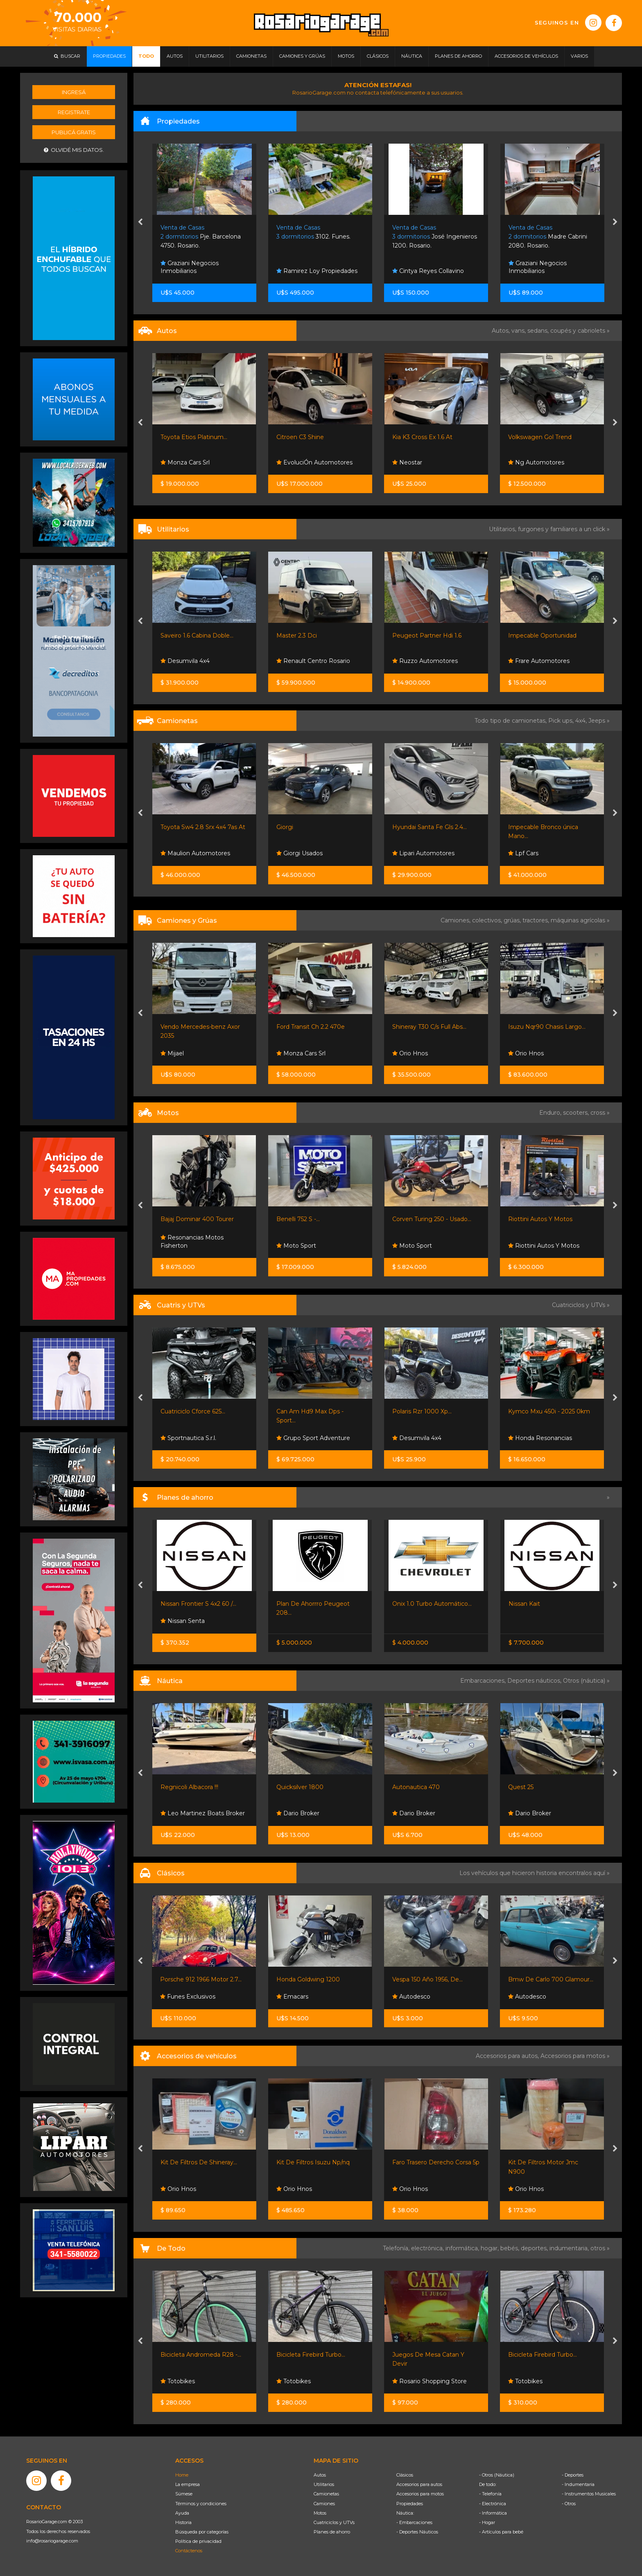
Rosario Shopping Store (429, 2381)
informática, (463, 2248)
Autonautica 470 (416, 1787)
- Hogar (487, 2522)
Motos (320, 2513)
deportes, (535, 2248)
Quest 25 (520, 1787)
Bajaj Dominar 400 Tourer (197, 1219)
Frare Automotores (539, 661)
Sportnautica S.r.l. (188, 1438)
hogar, (490, 2248)
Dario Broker (297, 1813)
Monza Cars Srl (185, 462)
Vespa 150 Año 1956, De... (427, 1979)
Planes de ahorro (332, 2532)
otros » (600, 2248)
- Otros (569, 2503)
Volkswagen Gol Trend (540, 437)
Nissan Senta (182, 1621)
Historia (183, 2522)
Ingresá (74, 92)
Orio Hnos (410, 1053)
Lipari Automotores (423, 853)
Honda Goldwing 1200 (308, 1979)
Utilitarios (324, 2484)
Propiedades (409, 2503)
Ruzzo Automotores (425, 661)
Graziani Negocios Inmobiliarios (189, 267)
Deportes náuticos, (535, 1680)
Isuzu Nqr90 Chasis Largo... (546, 1026)
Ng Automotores (536, 462)
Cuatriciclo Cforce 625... (192, 1411)
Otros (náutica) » (586, 1680)
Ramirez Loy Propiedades (316, 271)
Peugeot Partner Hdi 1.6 (426, 635)
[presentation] (140, 222)
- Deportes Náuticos (417, 2532)
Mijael (172, 1053)
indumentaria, (569, 2248)
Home (181, 2475)
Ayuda (182, 2513)
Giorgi (284, 827)
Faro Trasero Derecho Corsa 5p (435, 2162)
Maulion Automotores (195, 853)
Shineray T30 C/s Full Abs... (429, 1026)
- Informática (493, 2513)
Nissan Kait (524, 1603)
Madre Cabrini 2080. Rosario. (548, 237)
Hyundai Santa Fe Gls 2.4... (429, 827)
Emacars (292, 1996)
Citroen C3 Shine (300, 437)
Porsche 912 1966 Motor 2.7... (201, 1979)
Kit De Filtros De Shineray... (198, 2162)
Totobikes (177, 2381)
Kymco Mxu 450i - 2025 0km (549, 1411)
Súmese (183, 2494)
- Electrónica (492, 2503)
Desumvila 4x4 (185, 661)
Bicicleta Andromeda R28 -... (200, 2354)
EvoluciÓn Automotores (314, 462)
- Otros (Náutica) (496, 2475)
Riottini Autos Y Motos (540, 1219)
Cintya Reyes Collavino (428, 271)
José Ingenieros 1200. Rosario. (434, 237)
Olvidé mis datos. (74, 150)
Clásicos (404, 2475)
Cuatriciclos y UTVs (334, 2522)
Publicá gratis (74, 132)
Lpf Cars (523, 853)
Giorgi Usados (299, 853)
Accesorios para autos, (508, 2056)
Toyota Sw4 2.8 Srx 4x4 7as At (202, 827)
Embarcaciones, (483, 1680)
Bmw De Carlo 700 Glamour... (550, 1979)
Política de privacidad (198, 2541)
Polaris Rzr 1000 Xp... (422, 1411)
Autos (320, 2475)
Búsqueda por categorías (201, 2532)
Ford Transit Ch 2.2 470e (310, 1026)
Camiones (324, 2503)
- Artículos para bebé (501, 2532)
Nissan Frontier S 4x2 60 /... (198, 1603)
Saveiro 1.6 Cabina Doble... (196, 635)
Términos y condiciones (200, 2503)
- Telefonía (490, 2494)
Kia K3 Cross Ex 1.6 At (422, 437)
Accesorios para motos (572, 2056)
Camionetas (326, 2494)
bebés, (510, 2248)
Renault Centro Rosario (313, 661)
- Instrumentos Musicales (589, 2494)
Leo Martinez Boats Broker (202, 1813)
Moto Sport (296, 1245)
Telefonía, (397, 2248)
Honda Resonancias (540, 1438)
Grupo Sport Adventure (313, 1438)
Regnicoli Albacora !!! (189, 1787)
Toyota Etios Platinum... (193, 437)
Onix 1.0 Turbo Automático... (432, 1603)
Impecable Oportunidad (542, 635)
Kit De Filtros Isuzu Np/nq (313, 2162)
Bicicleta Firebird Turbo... (310, 2354)
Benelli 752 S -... (298, 1219)
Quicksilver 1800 (299, 1787)
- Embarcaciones (414, 2522)
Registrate (74, 112)
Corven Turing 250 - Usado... (431, 1219)
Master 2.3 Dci (296, 635)
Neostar (407, 462)
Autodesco (411, 1996)
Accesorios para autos (419, 2484)
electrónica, (428, 2248)
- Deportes (572, 2475)
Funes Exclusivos (187, 1996)
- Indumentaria (578, 2484)
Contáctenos (188, 2550)
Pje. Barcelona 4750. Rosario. (200, 237)
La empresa (187, 2484)
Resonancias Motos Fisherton (192, 1241)
